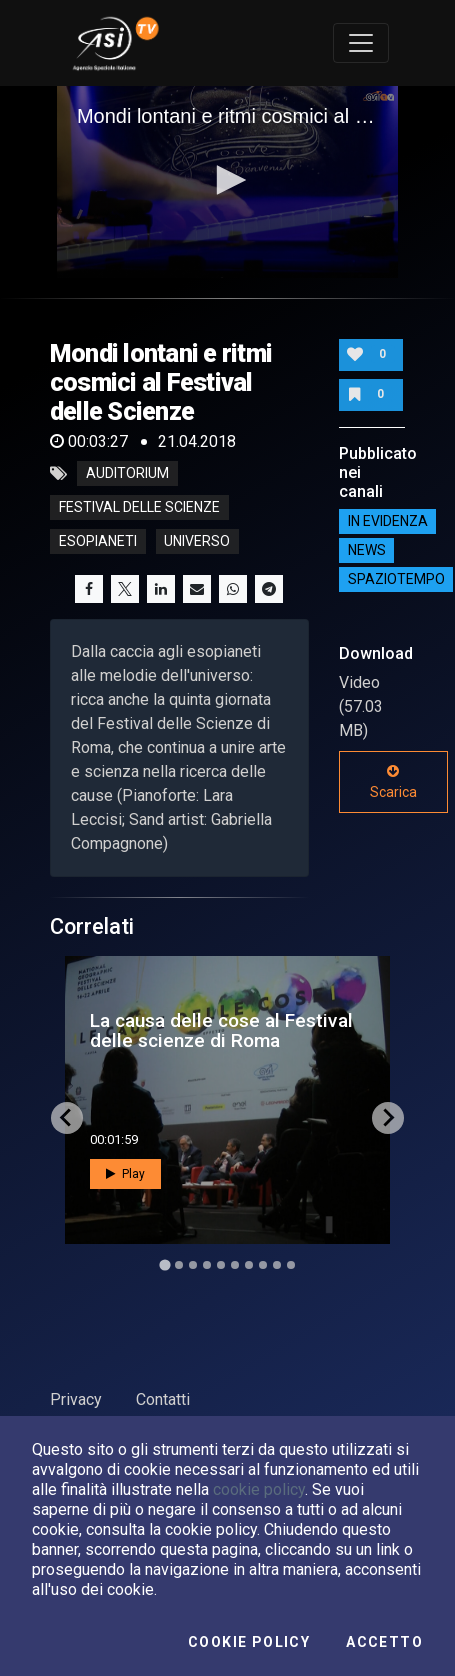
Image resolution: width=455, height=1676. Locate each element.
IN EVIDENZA (388, 521)
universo (197, 542)
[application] (227, 182)
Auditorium (127, 474)
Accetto (384, 1642)
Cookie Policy (249, 1642)
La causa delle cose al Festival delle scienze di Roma (221, 1030)
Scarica (393, 782)
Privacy (76, 1399)
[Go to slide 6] (235, 1265)
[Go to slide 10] (291, 1265)
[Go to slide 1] (164, 1264)
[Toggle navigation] (361, 43)
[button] (228, 180)
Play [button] (125, 1174)
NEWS (367, 550)
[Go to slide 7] (249, 1265)
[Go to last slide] (67, 1118)
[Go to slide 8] (263, 1265)
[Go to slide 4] (207, 1265)
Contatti (163, 1399)
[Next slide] (388, 1118)
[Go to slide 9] (277, 1265)
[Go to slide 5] (221, 1265)
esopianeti (98, 542)
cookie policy (259, 1489)
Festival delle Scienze (139, 508)
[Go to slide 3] (193, 1265)
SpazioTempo (396, 579)
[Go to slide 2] (179, 1265)
